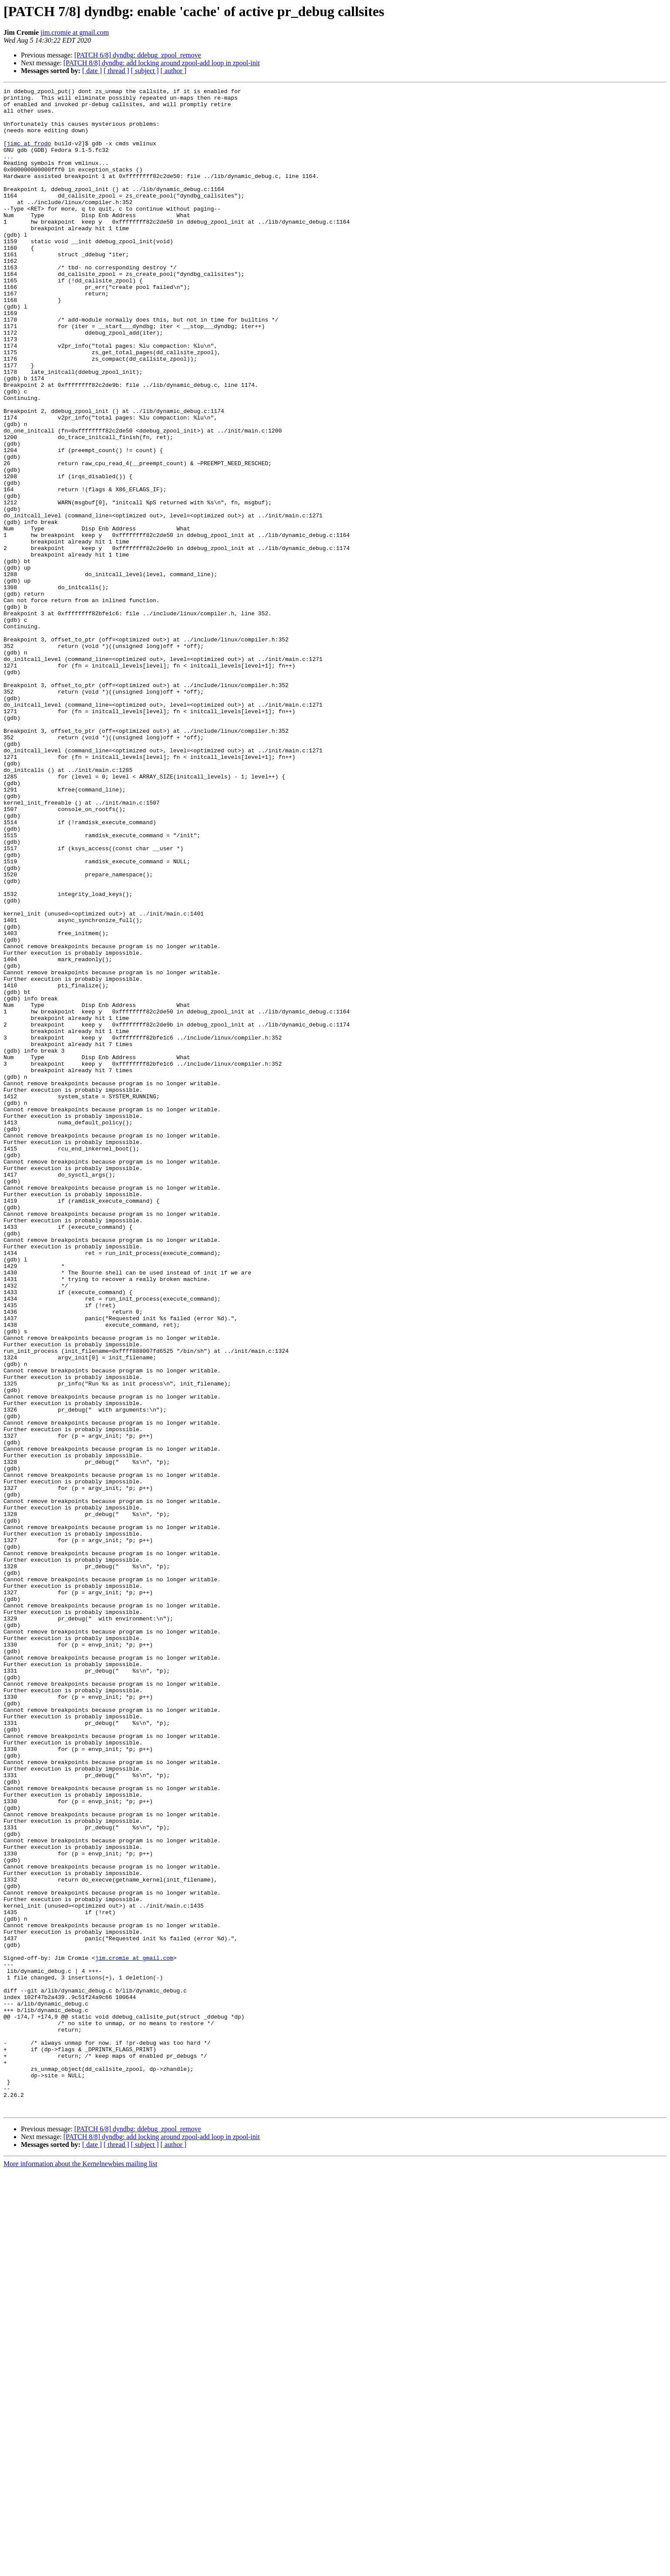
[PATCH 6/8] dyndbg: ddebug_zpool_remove (137, 55)
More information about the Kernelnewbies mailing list (80, 2568)
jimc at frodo (29, 155)
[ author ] (174, 70)
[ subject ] (145, 70)
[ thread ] (116, 70)
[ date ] (92, 70)
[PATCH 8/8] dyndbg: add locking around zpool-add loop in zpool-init (162, 63)
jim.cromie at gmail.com (74, 32)
